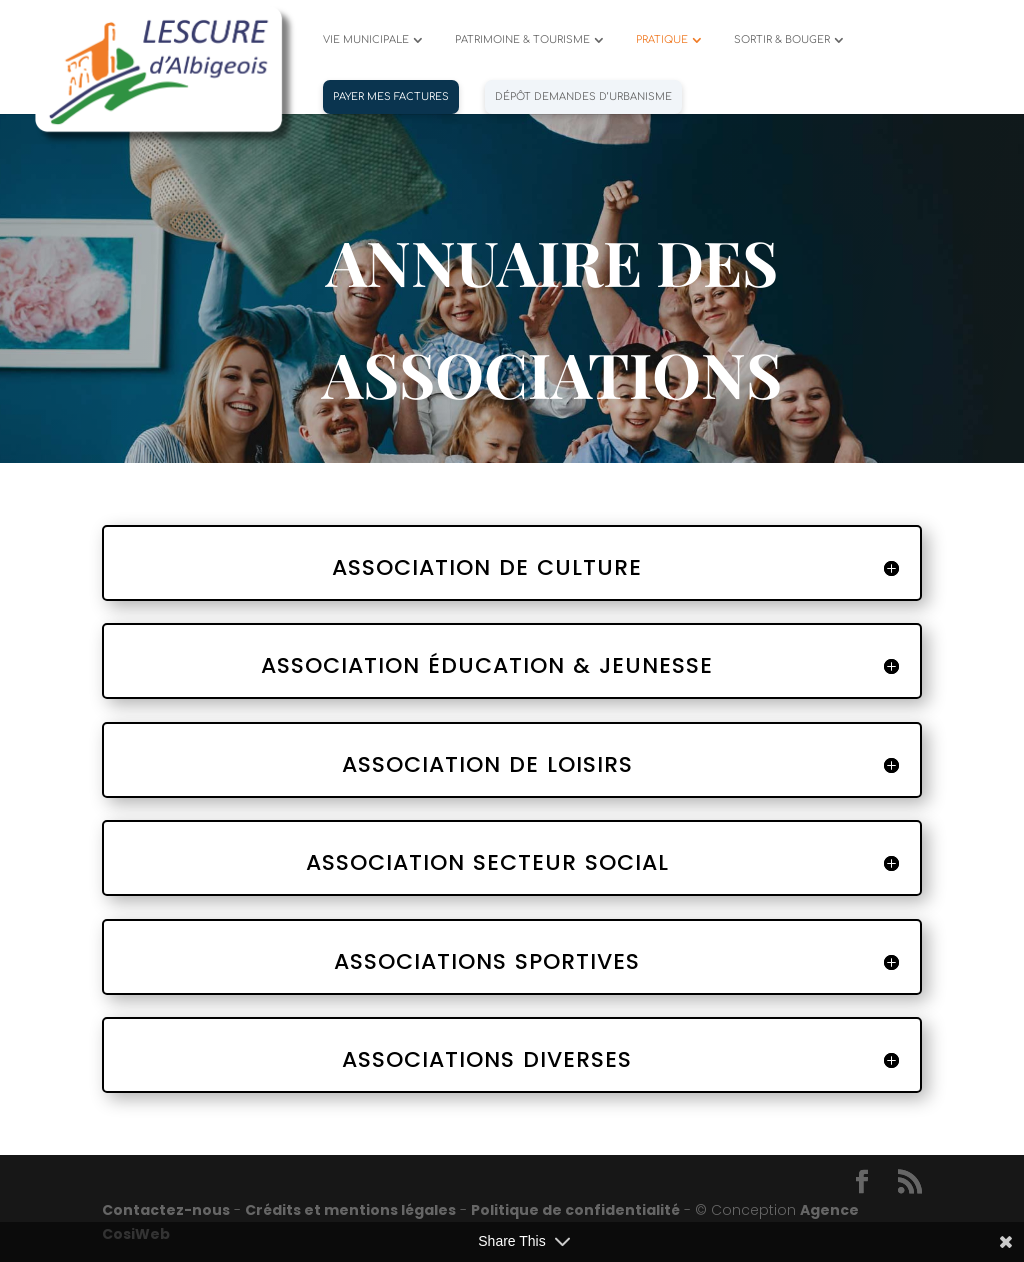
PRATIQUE (662, 39)
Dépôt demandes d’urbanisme (583, 96)
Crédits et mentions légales (350, 1210)
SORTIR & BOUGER (782, 39)
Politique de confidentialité (575, 1210)
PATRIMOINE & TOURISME (522, 39)
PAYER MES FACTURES (391, 96)
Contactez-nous (166, 1210)
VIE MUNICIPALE (366, 39)
